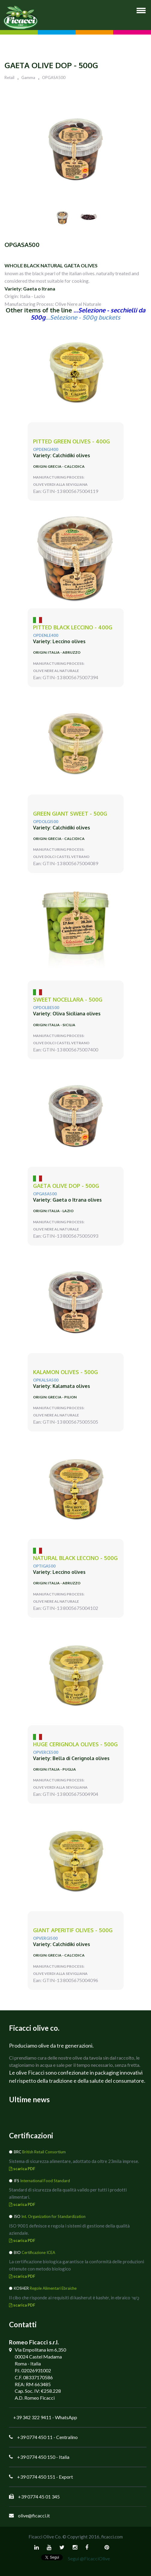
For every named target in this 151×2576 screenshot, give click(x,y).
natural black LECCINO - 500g (75, 1558)
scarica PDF (22, 2168)
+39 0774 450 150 (36, 2457)
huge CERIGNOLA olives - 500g (75, 1744)
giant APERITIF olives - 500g (73, 1930)
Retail (9, 77)
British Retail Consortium (44, 2151)
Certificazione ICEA (38, 2252)
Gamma (28, 77)
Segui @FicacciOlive (89, 2558)
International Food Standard (45, 2180)
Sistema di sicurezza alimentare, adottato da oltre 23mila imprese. (74, 2161)
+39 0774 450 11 (35, 2437)
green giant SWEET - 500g (70, 814)
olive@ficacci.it (34, 2515)
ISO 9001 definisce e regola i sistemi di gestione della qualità (69, 2225)
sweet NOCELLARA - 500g (67, 999)
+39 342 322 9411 (32, 2417)
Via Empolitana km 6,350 (40, 2349)
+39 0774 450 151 (36, 2477)
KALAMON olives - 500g (65, 1372)
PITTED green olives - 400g (71, 441)
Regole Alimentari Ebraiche (53, 2288)
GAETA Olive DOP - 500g (66, 1186)
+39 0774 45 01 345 (39, 2496)
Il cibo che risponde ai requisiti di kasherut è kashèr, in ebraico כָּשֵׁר (74, 2297)
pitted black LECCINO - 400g (72, 627)
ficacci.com (112, 2536)
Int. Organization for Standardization (53, 2216)
